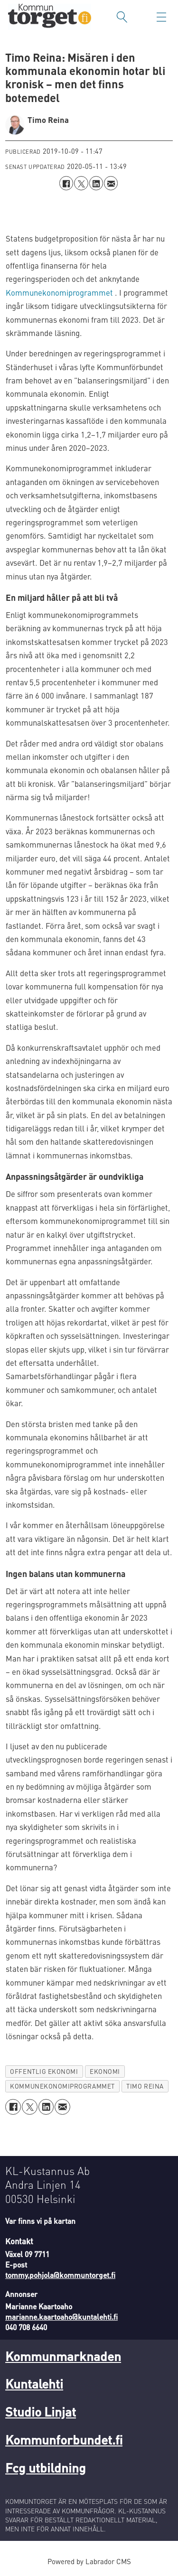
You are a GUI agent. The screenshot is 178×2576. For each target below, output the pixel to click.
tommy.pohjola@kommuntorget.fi (60, 2275)
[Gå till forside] (49, 17)
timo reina (144, 2086)
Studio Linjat (40, 2411)
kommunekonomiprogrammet (62, 2086)
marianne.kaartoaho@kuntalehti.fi (61, 2317)
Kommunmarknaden (63, 2356)
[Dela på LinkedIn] (96, 183)
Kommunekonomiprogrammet (59, 293)
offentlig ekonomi (44, 2071)
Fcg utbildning (45, 2467)
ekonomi (105, 2071)
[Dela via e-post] (111, 183)
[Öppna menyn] (161, 17)
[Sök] (122, 17)
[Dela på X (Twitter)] (81, 183)
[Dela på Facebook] (66, 183)
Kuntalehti (34, 2383)
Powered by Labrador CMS (89, 2561)
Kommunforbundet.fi (63, 2439)
